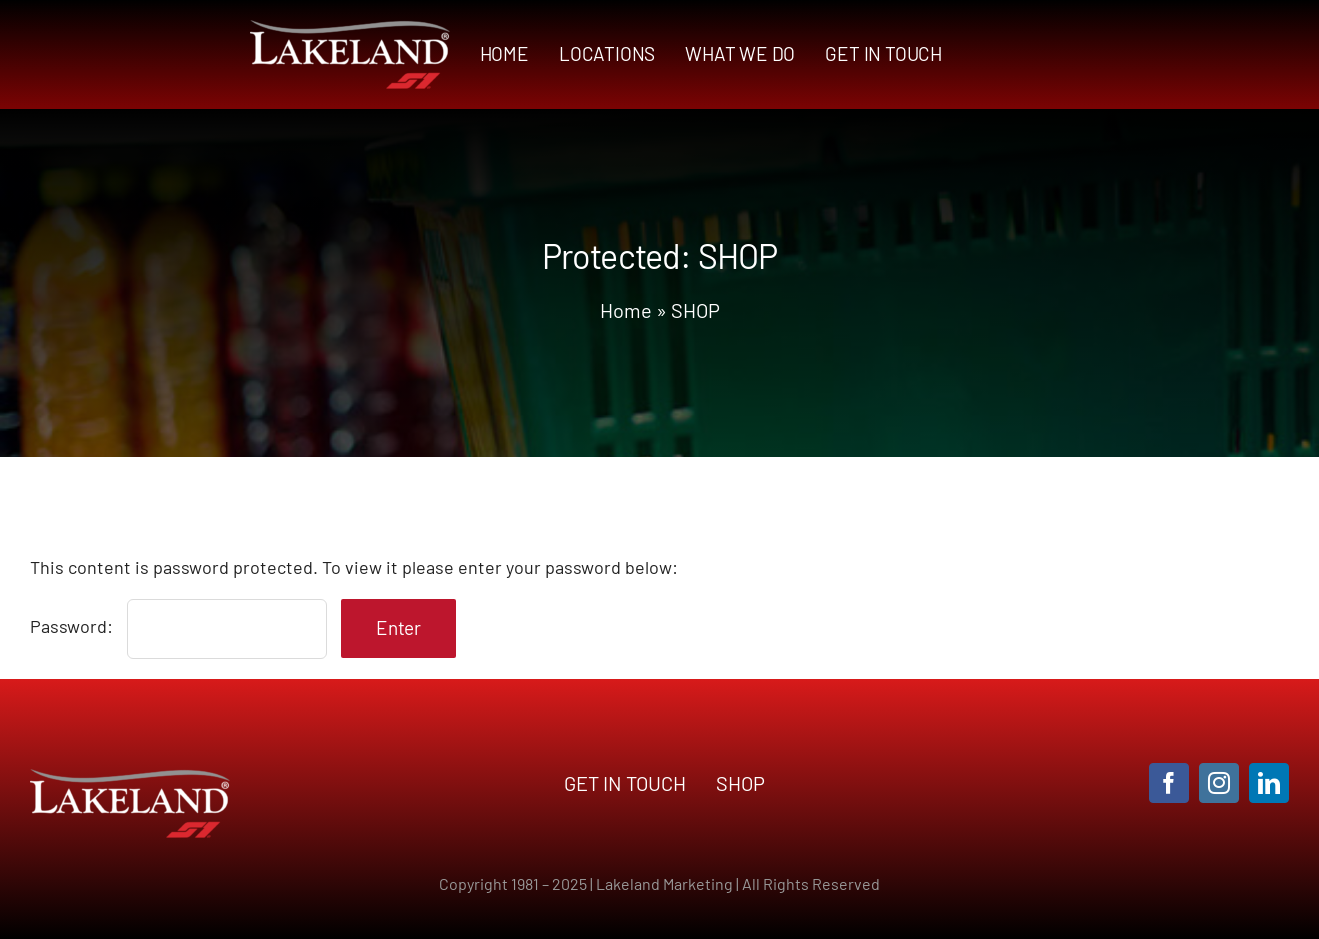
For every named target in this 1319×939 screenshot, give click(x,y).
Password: (178, 626)
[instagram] (1219, 783)
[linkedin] (1269, 783)
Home (626, 310)
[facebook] (1169, 783)
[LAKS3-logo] (350, 29)
